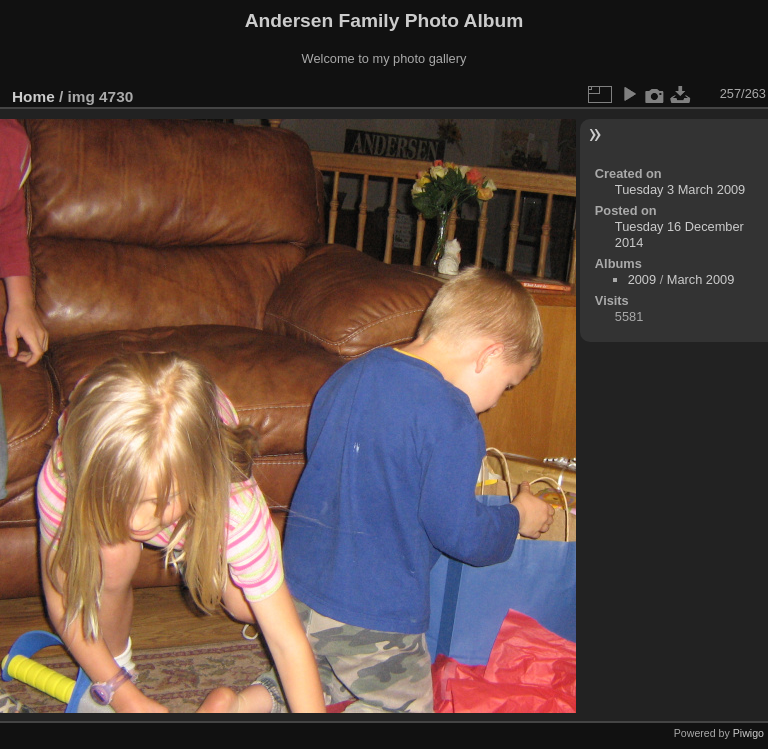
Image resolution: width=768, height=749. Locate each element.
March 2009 (701, 279)
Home (33, 96)
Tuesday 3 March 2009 (680, 189)
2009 (642, 279)
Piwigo (748, 733)
